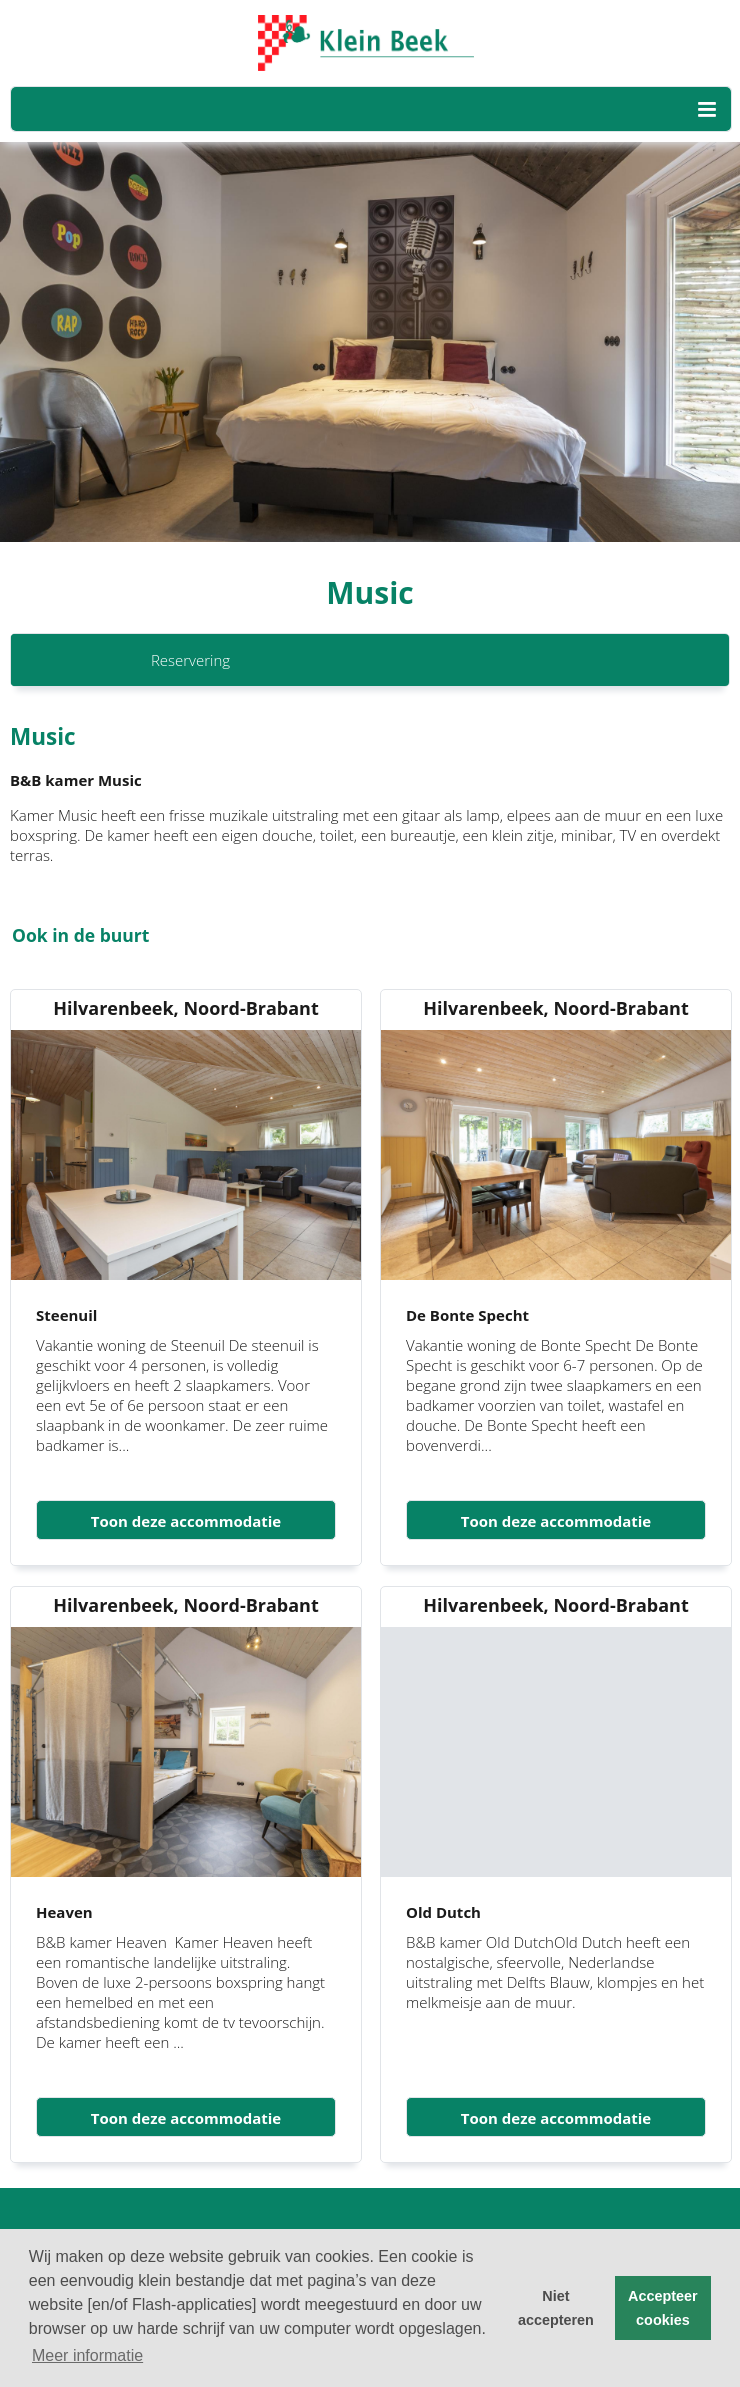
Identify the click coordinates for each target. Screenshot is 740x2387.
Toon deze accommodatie (186, 1521)
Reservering (190, 660)
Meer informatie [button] (87, 2355)
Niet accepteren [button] (556, 2308)
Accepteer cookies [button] (663, 2308)
